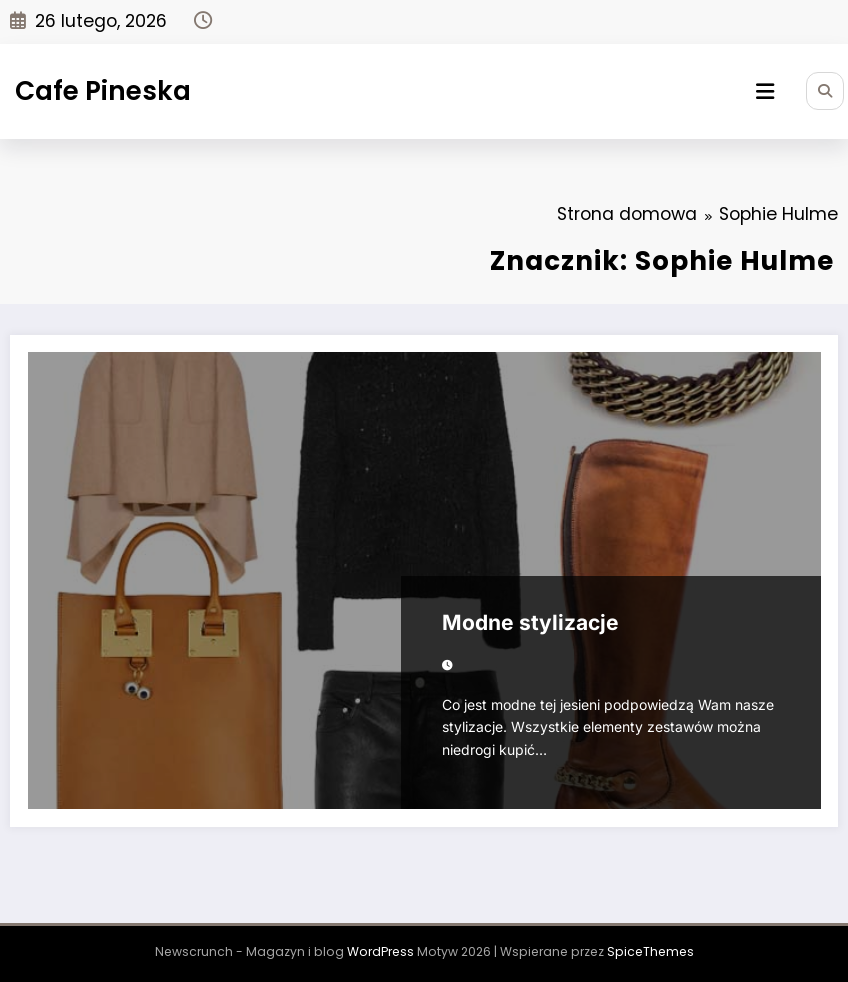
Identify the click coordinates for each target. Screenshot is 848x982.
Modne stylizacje (530, 622)
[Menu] (765, 91)
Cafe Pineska (103, 90)
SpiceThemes (650, 951)
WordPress (380, 951)
